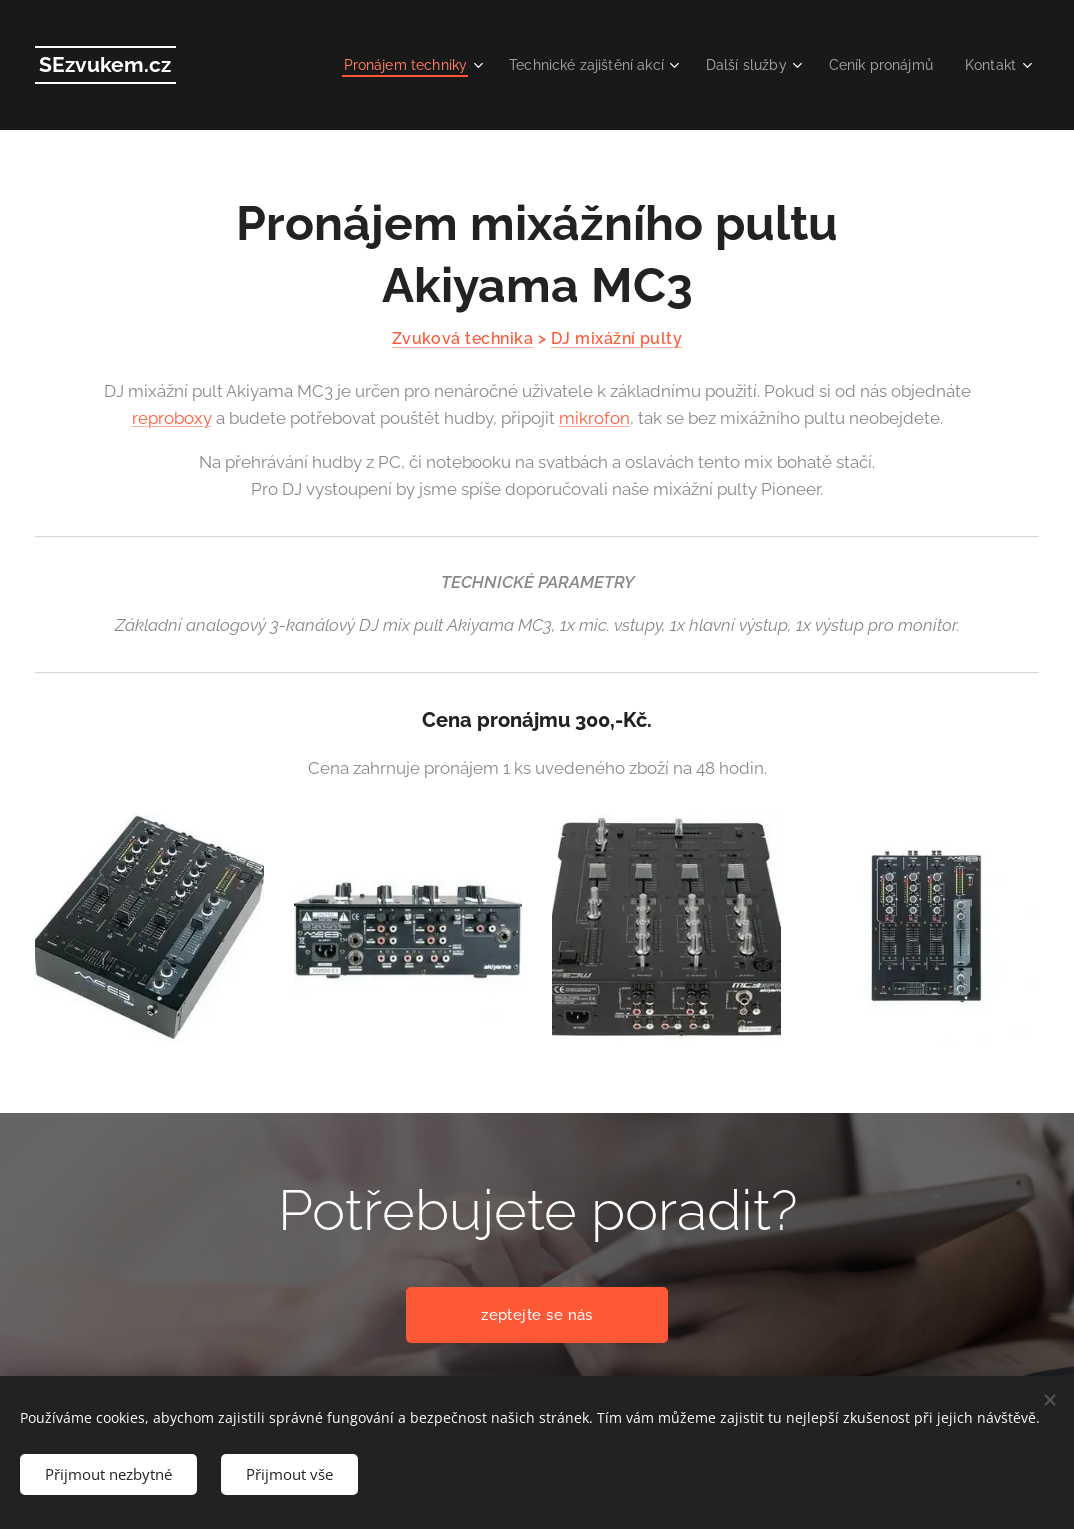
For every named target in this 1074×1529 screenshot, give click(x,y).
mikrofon (594, 418)
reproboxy (172, 418)
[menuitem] (380, 65)
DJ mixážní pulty (617, 338)
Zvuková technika (463, 338)
